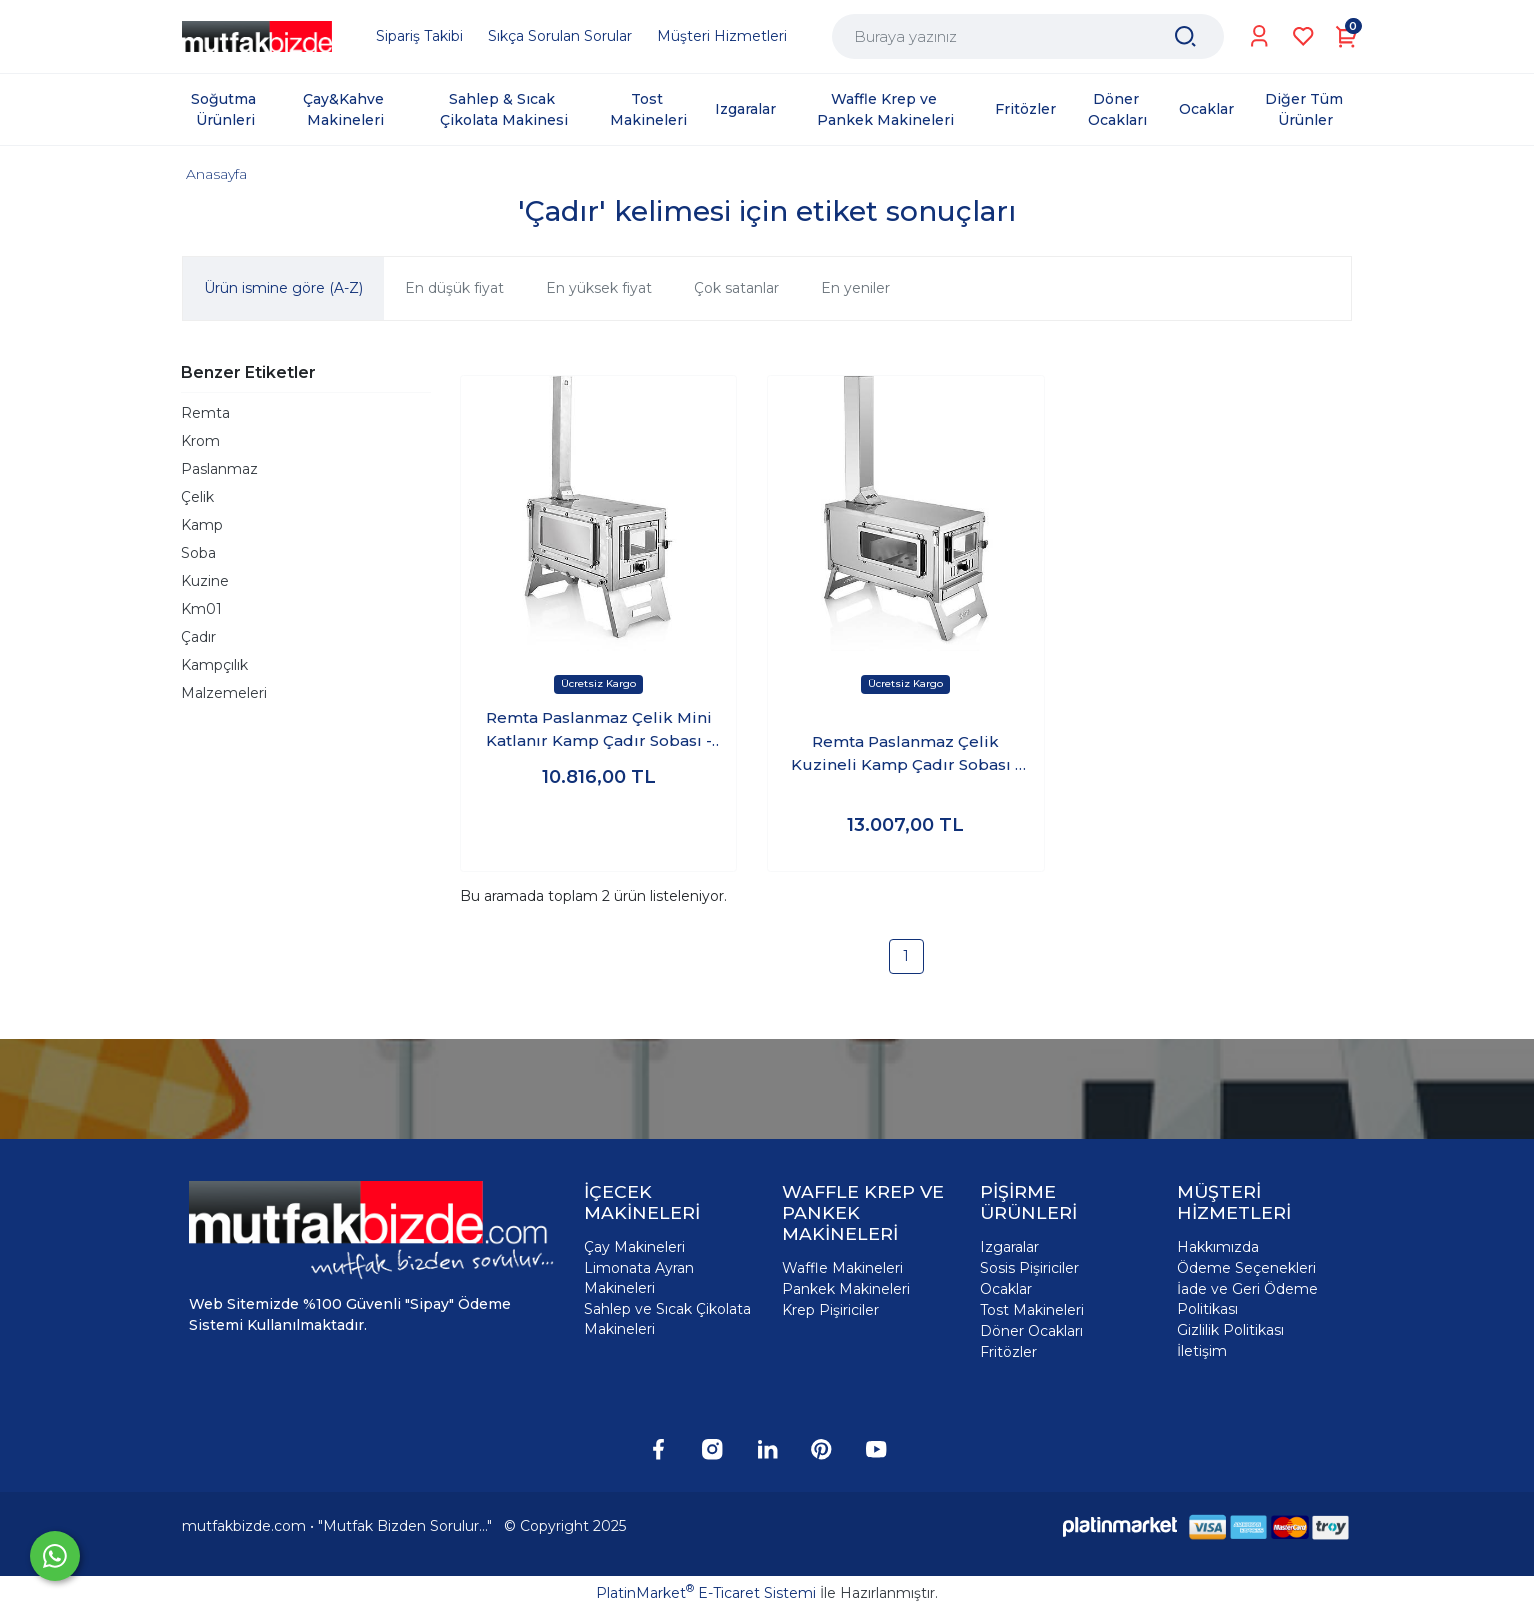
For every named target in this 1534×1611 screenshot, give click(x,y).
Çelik (197, 497)
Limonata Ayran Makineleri (639, 1278)
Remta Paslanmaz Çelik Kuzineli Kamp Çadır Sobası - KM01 (906, 754)
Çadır (198, 637)
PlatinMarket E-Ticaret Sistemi (706, 1593)
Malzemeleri (224, 693)
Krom (200, 441)
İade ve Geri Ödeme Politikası (1247, 1299)
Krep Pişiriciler (830, 1310)
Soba (198, 553)
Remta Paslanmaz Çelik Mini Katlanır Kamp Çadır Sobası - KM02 (599, 730)
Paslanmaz (219, 469)
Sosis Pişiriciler (1029, 1268)
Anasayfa (216, 174)
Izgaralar (1009, 1247)
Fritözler (1008, 1352)
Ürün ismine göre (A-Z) (283, 288)
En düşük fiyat (454, 288)
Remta (205, 413)
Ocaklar (1006, 1289)
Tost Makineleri (1032, 1310)
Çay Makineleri (634, 1247)
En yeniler (855, 288)
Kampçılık (214, 665)
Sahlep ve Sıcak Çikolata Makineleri (667, 1319)
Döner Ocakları (1031, 1331)
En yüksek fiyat (599, 288)
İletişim (1202, 1351)
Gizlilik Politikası (1230, 1330)
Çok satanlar (736, 288)
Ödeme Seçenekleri (1246, 1268)
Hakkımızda (1218, 1247)
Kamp (202, 525)
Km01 (201, 609)
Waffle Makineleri (842, 1268)
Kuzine (205, 581)
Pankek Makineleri (846, 1289)
